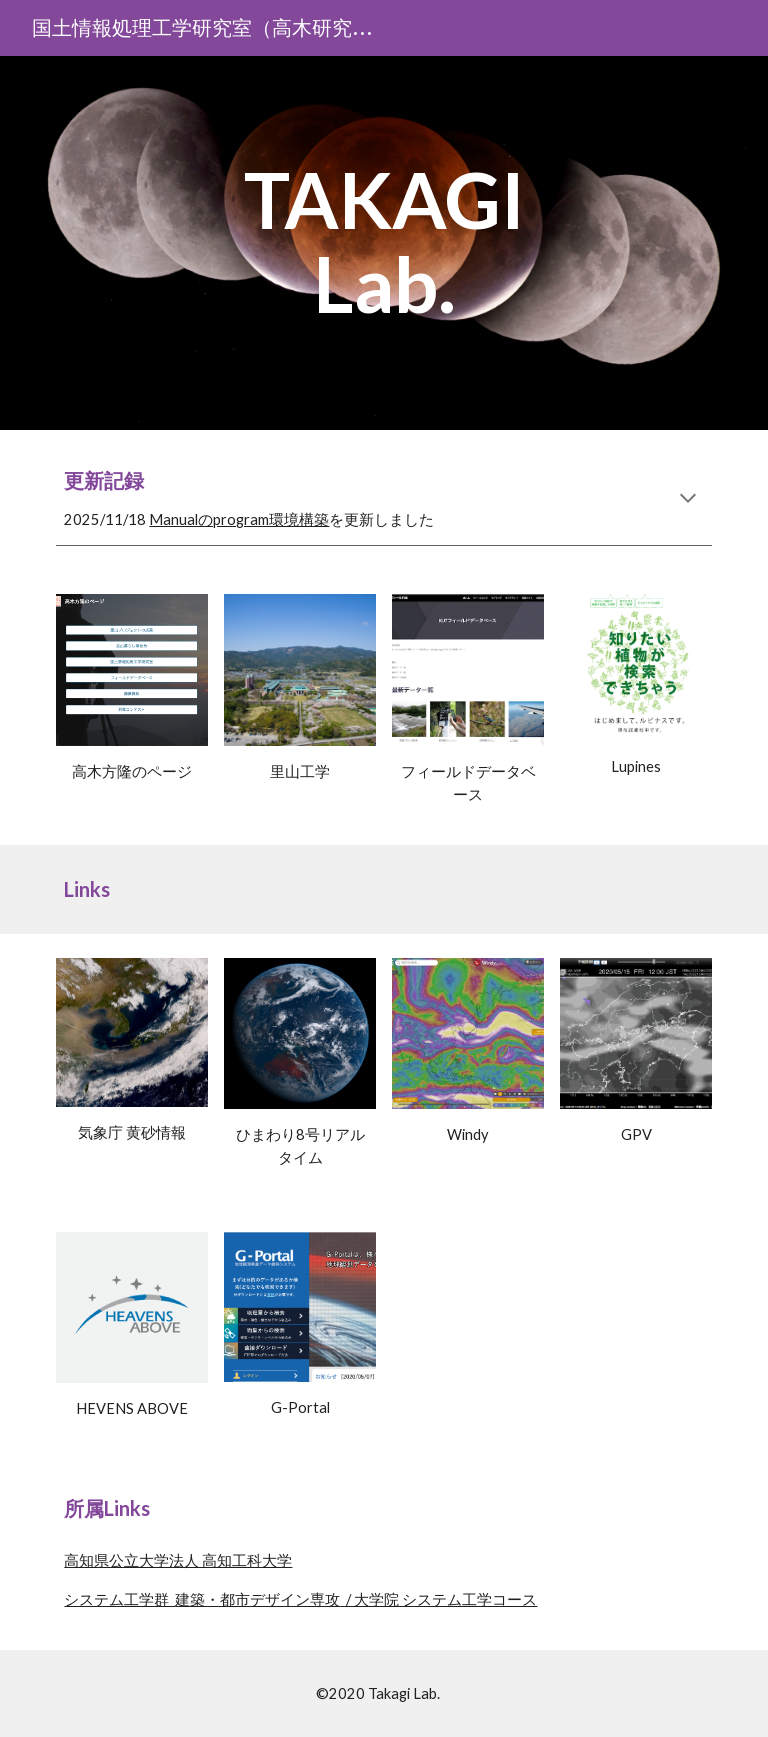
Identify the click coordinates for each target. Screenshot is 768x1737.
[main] (383, 243)
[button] (688, 500)
